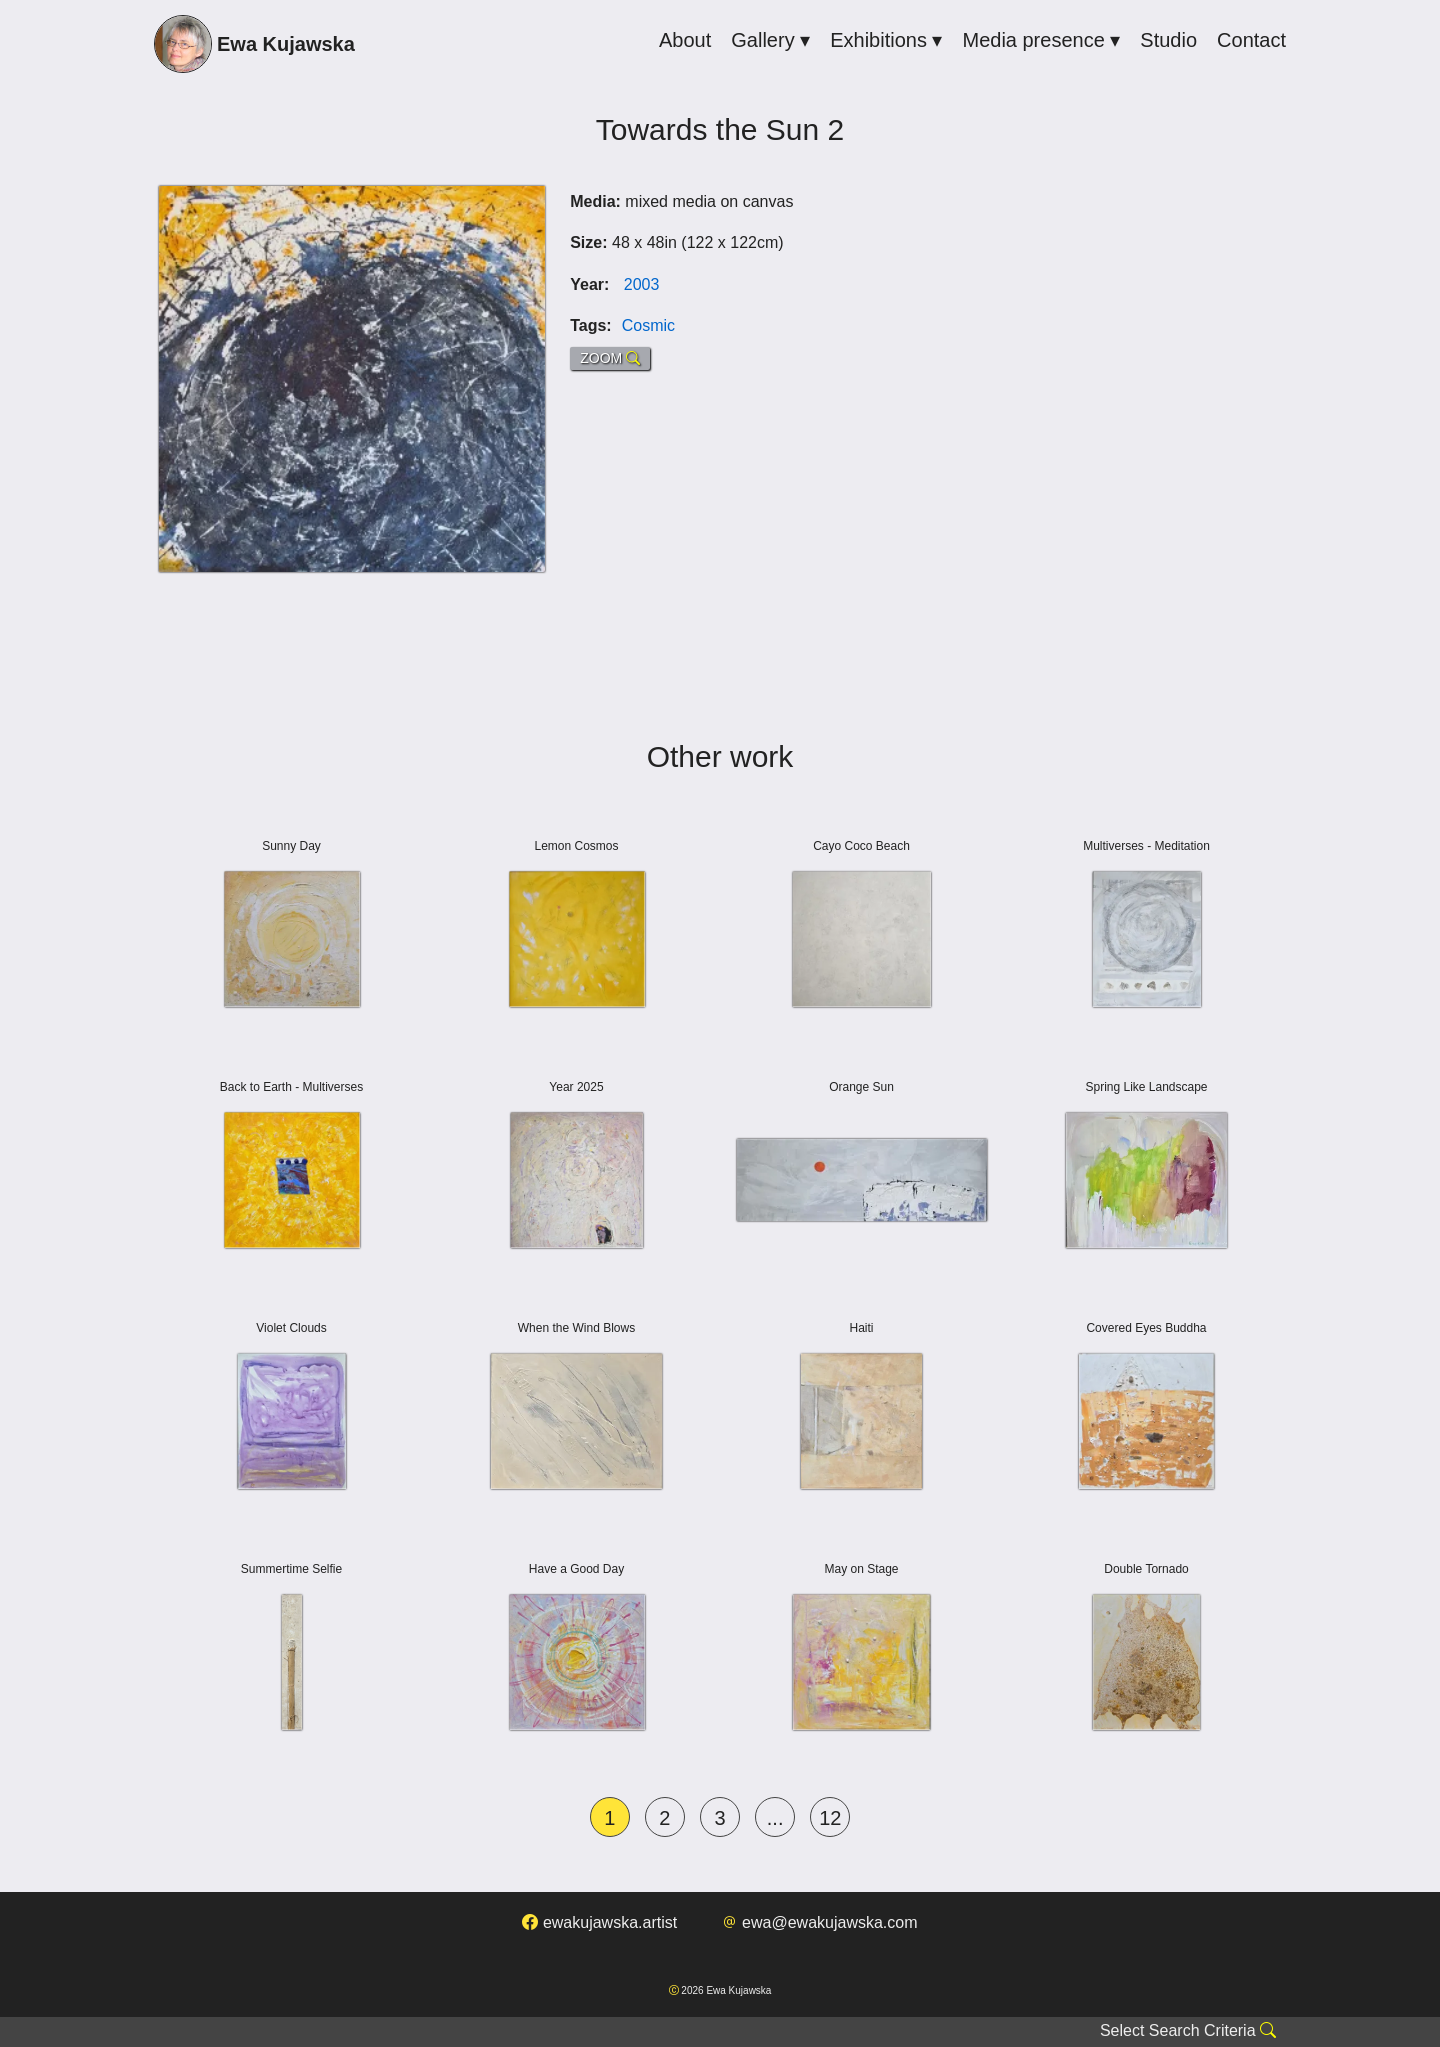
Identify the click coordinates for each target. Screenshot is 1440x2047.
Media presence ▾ (1041, 40)
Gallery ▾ (770, 40)
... (775, 1818)
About (685, 40)
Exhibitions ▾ (886, 40)
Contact (1251, 40)
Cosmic (648, 325)
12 (830, 1818)
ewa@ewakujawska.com (820, 1922)
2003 (642, 284)
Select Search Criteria (1188, 2030)
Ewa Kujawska (254, 46)
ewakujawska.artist (599, 1922)
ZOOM (610, 358)
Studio (1168, 40)
